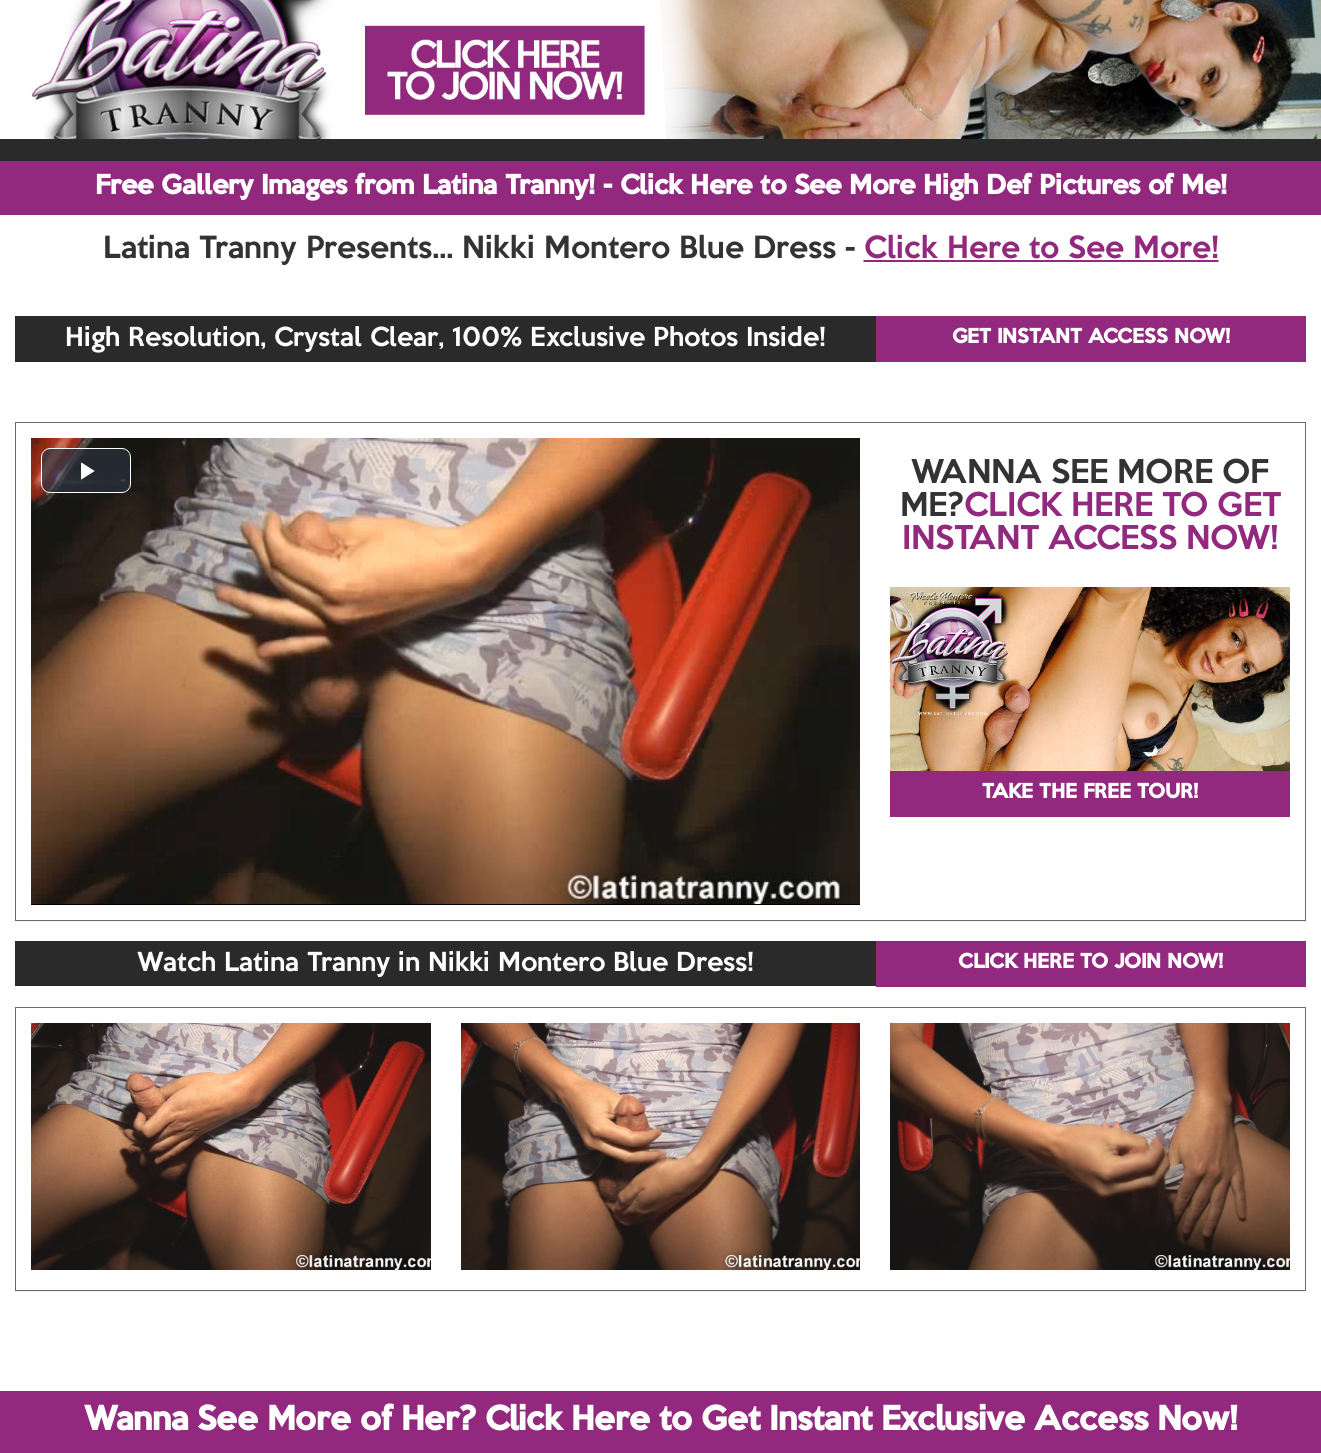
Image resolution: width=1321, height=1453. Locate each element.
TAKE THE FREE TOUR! (1090, 793)
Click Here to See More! (1041, 250)
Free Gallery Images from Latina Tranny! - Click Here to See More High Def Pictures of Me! (661, 187)
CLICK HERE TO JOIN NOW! (1090, 963)
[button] (86, 470)
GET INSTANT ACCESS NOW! (1091, 338)
